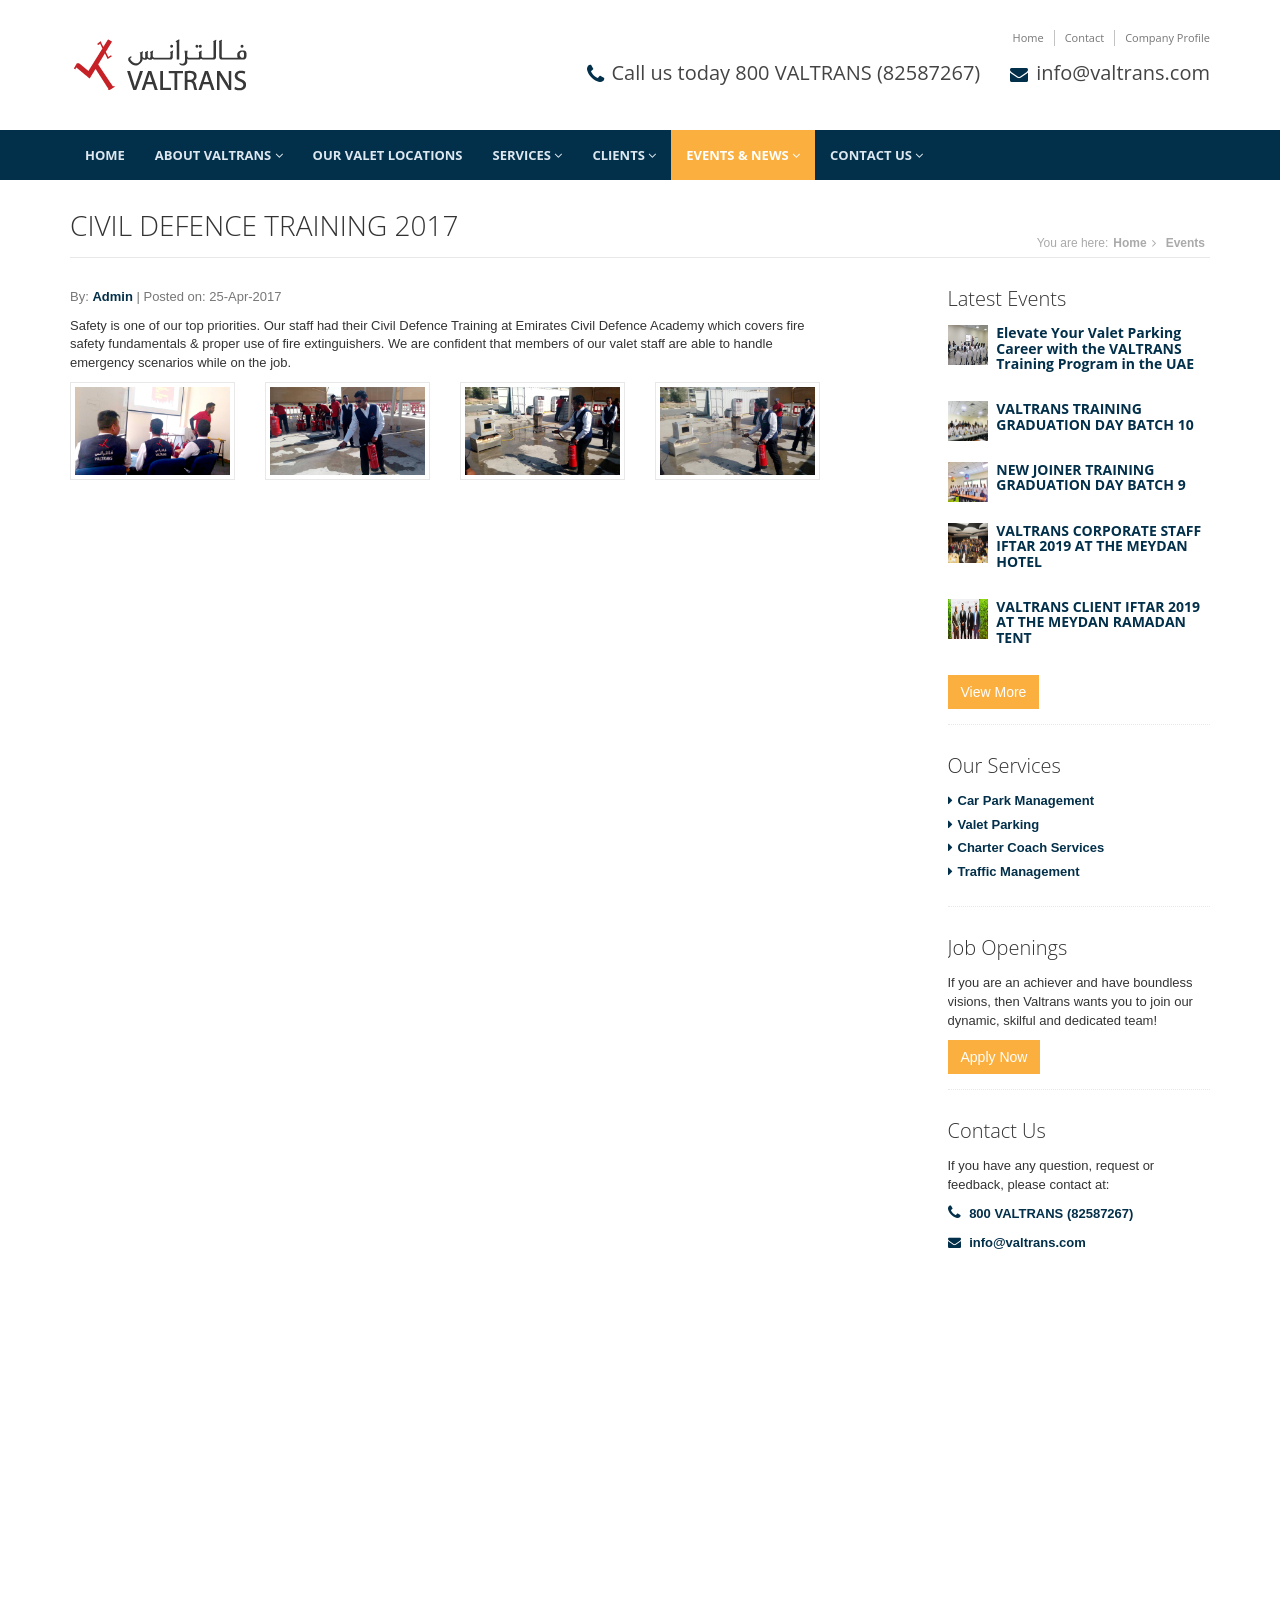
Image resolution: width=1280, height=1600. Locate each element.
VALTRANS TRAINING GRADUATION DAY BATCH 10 (1094, 416)
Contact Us (876, 155)
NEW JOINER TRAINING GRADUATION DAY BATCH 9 (1090, 477)
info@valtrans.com (1123, 72)
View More (994, 692)
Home (1028, 37)
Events (1185, 243)
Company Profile (1167, 37)
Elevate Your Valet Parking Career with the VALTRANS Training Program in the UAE (1095, 348)
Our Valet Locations (388, 155)
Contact (1085, 37)
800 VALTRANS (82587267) (1051, 1213)
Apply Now (994, 1057)
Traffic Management (1019, 871)
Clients (624, 155)
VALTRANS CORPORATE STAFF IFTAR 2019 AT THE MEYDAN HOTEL (1098, 546)
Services (528, 155)
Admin (112, 296)
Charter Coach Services (1031, 847)
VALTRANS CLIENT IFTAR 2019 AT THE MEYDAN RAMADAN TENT (1098, 622)
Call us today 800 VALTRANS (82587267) (796, 72)
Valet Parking (999, 824)
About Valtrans (219, 155)
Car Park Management (1026, 800)
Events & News (743, 155)
